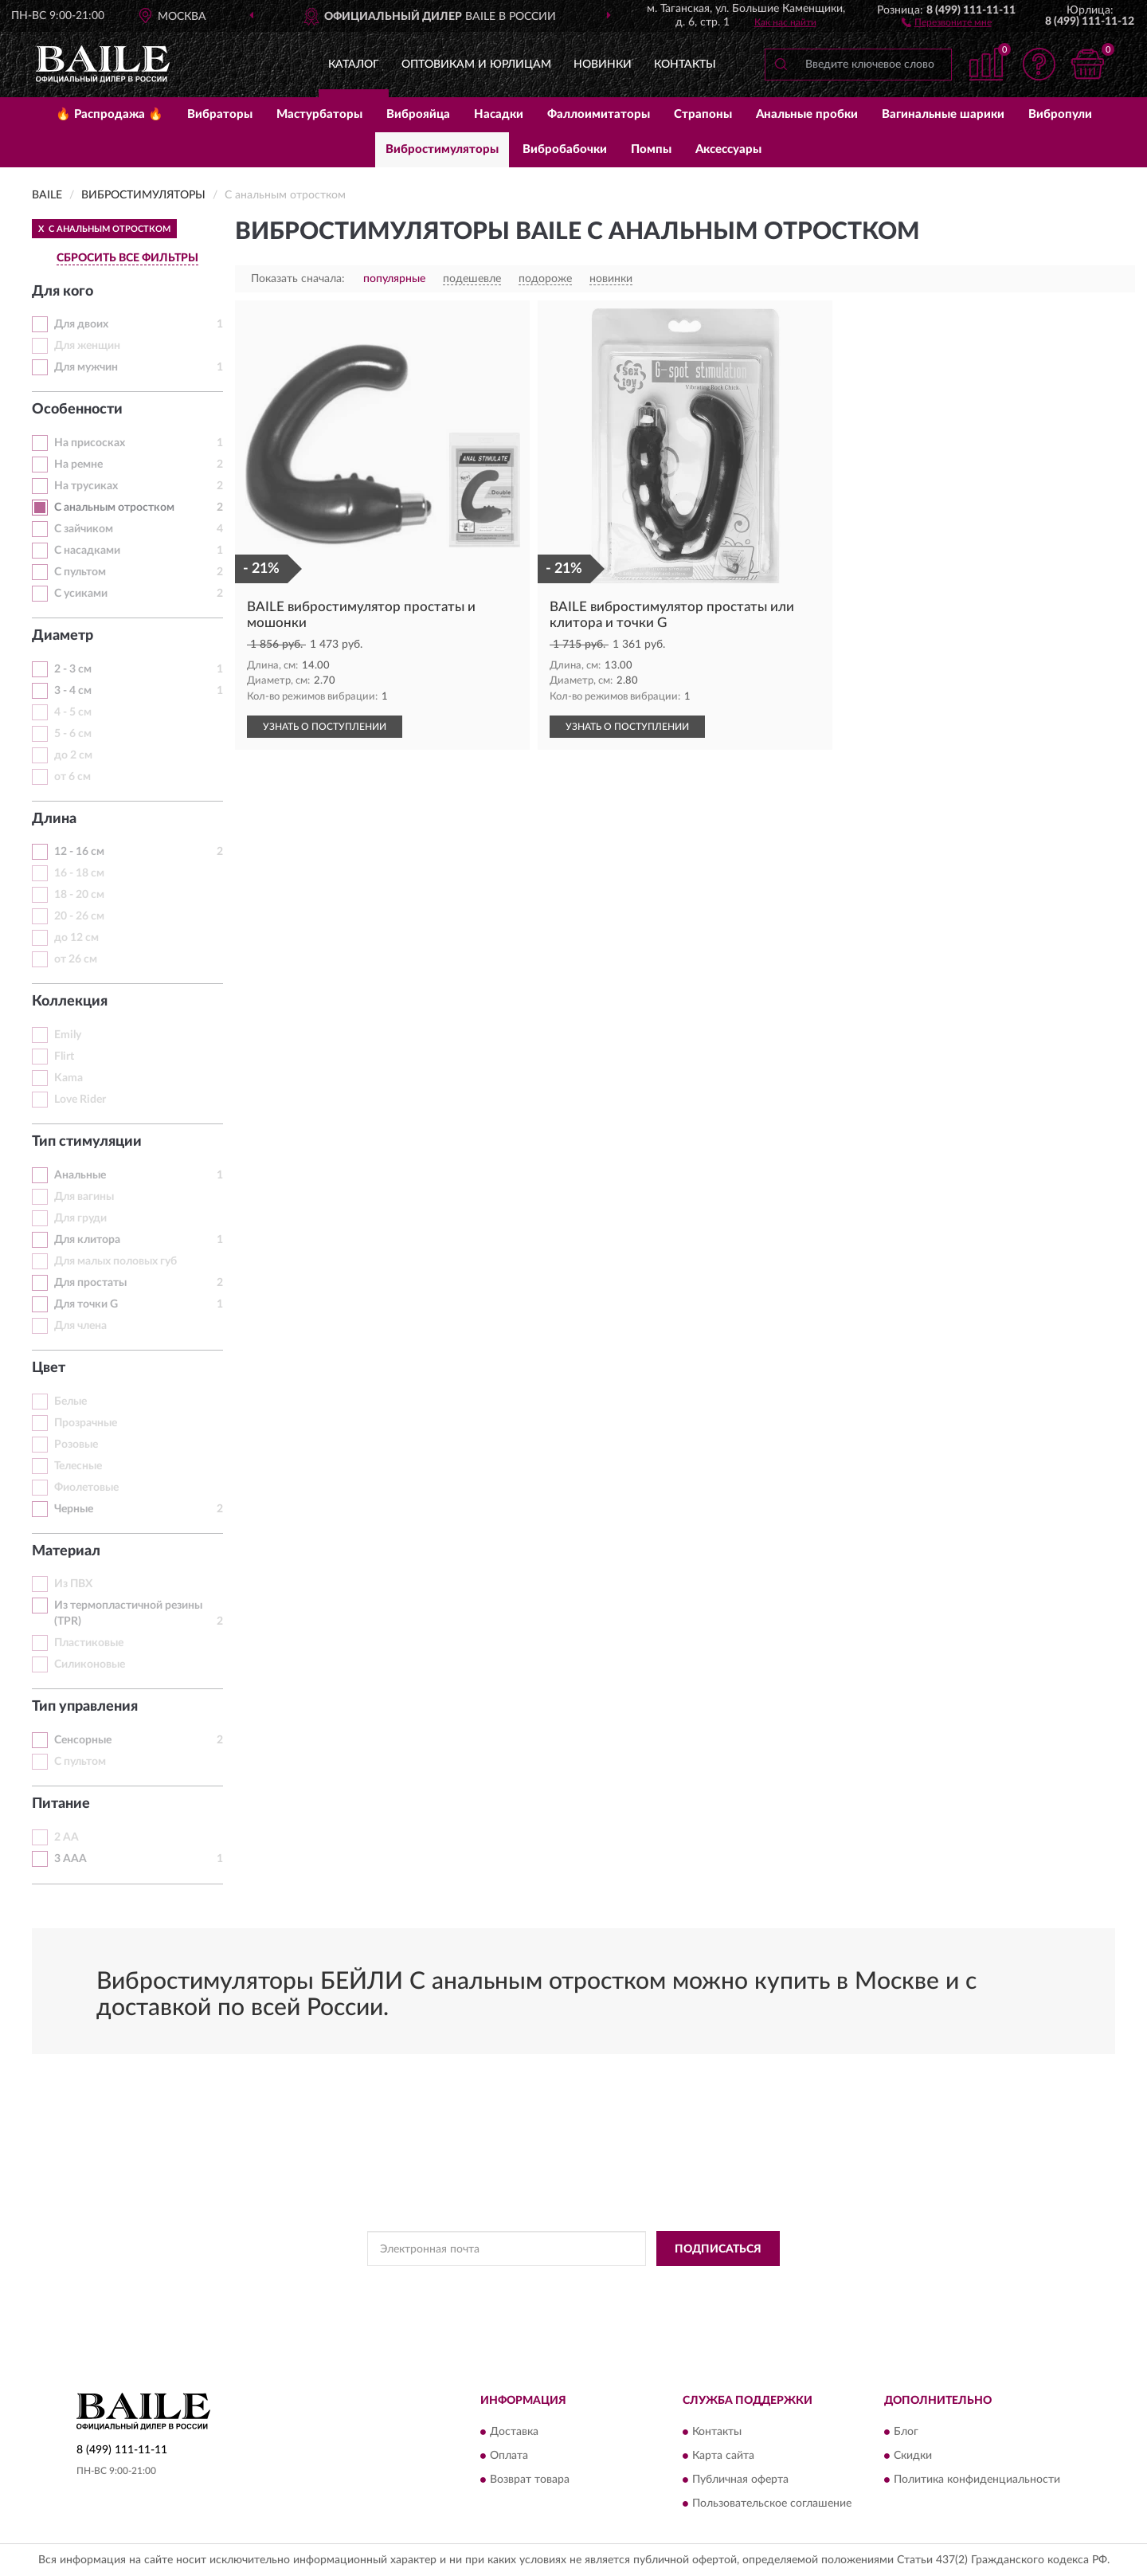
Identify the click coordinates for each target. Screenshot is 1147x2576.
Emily (67, 1035)
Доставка (514, 2431)
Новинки (603, 64)
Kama (68, 1078)
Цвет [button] (48, 1368)
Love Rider (80, 1099)
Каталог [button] (353, 64)
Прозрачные (85, 1423)
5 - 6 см (73, 733)
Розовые (76, 1444)
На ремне (78, 464)
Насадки (498, 114)
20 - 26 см (79, 916)
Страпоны (703, 114)
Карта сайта (723, 2455)
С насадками (87, 550)
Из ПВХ (73, 1584)
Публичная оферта (740, 2479)
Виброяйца (418, 114)
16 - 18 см (79, 873)
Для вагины (84, 1196)
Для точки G (86, 1304)
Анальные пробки (807, 114)
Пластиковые (88, 1643)
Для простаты (90, 1282)
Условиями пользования (718, 2284)
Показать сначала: (298, 278)
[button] (947, 21)
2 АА (66, 1837)
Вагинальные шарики (943, 114)
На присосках (89, 443)
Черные (73, 1509)
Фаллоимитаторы (598, 114)
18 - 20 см (79, 894)
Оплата (509, 2455)
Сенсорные (83, 1740)
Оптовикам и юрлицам (476, 64)
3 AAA (70, 1858)
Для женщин (87, 345)
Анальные (80, 1175)
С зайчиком (83, 529)
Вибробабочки (565, 149)
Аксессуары (728, 149)
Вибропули (1060, 114)
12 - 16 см (79, 851)
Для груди (80, 1218)
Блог (906, 2431)
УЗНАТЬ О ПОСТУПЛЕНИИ (324, 726)
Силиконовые (89, 1664)
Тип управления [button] (85, 1707)
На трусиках (86, 486)
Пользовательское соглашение (771, 2503)
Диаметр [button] (62, 636)
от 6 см (72, 776)
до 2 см (73, 755)
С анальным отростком (114, 507)
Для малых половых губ (115, 1261)
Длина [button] (54, 819)
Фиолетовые (86, 1487)
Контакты (685, 64)
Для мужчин (86, 367)
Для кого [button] (62, 291)
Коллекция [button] (70, 1001)
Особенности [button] (77, 409)
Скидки (913, 2455)
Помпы (651, 149)
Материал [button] (66, 1551)
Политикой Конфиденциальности (578, 2284)
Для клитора (87, 1239)
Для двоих (81, 324)
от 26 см (75, 959)
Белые (70, 1401)
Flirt (64, 1056)
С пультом (80, 572)
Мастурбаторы (319, 114)
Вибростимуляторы (442, 149)
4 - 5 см (73, 712)
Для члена (80, 1325)
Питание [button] (61, 1804)
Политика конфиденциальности (977, 2479)
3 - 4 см (73, 690)
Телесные (78, 1466)
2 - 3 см (73, 669)
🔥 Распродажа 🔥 (109, 114)
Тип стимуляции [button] (87, 1142)
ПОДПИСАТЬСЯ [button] (718, 2249)
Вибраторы (219, 114)
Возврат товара (530, 2479)
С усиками (81, 593)
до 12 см (76, 937)
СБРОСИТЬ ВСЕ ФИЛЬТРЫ (127, 258)
